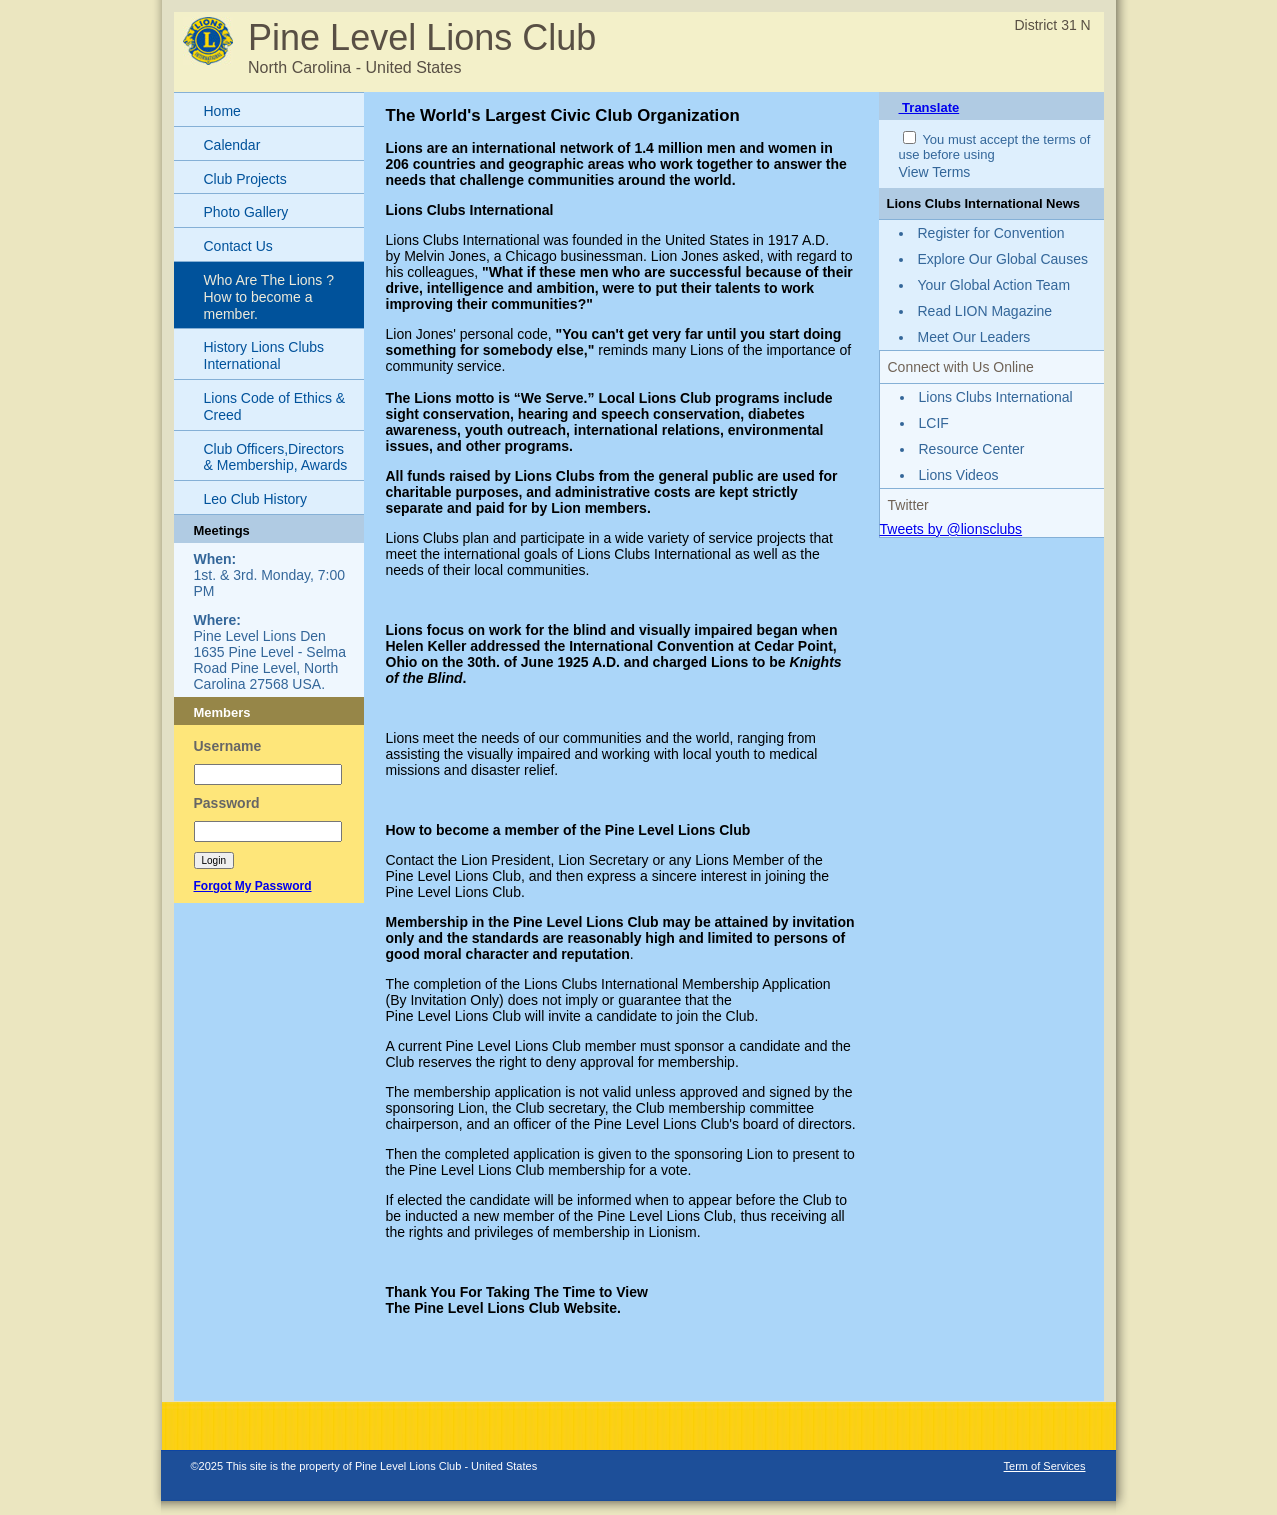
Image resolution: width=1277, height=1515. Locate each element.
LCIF (934, 423)
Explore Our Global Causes (1003, 259)
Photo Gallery (246, 212)
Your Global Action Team (994, 285)
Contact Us (238, 246)
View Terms (935, 172)
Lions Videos (959, 475)
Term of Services (1045, 1466)
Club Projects (245, 179)
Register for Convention (991, 233)
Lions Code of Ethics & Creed (275, 406)
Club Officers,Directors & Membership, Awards (276, 457)
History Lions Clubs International (264, 355)
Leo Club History (256, 499)
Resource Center (972, 449)
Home (222, 111)
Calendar (232, 145)
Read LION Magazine (985, 311)
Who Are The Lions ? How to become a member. (269, 297)
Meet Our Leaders (974, 337)
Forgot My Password (253, 886)
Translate (929, 107)
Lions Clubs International (996, 397)
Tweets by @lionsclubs (951, 529)
